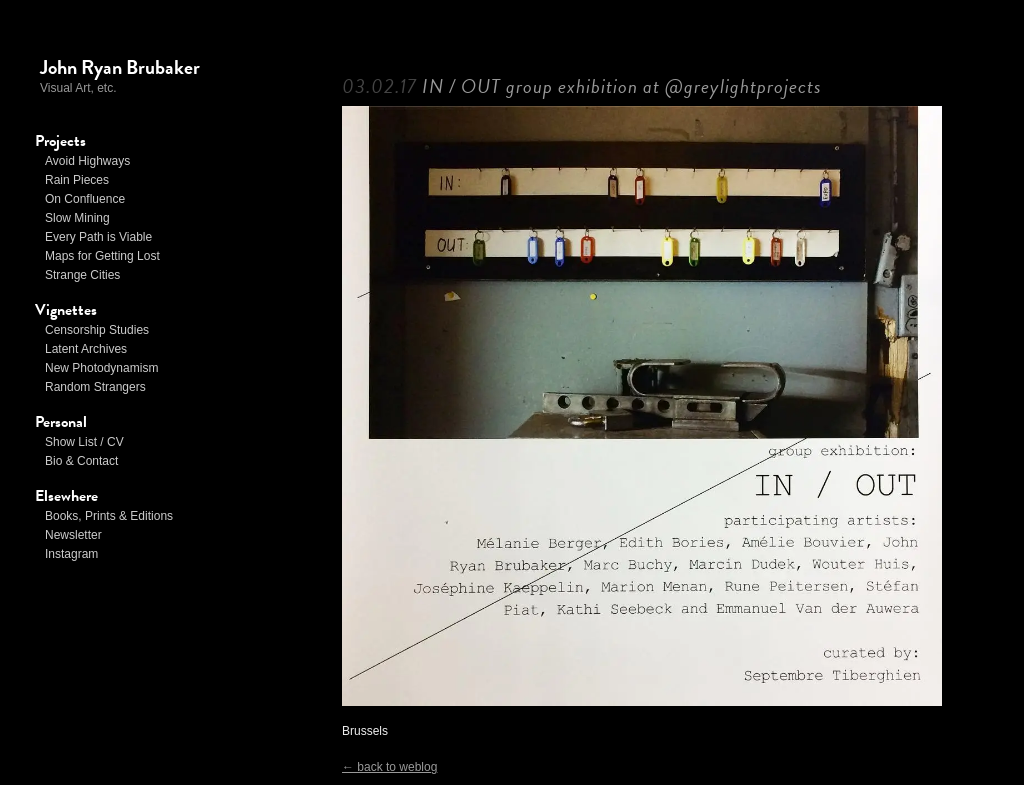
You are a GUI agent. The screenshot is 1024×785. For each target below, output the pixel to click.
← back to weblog (389, 767)
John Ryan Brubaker (120, 67)
